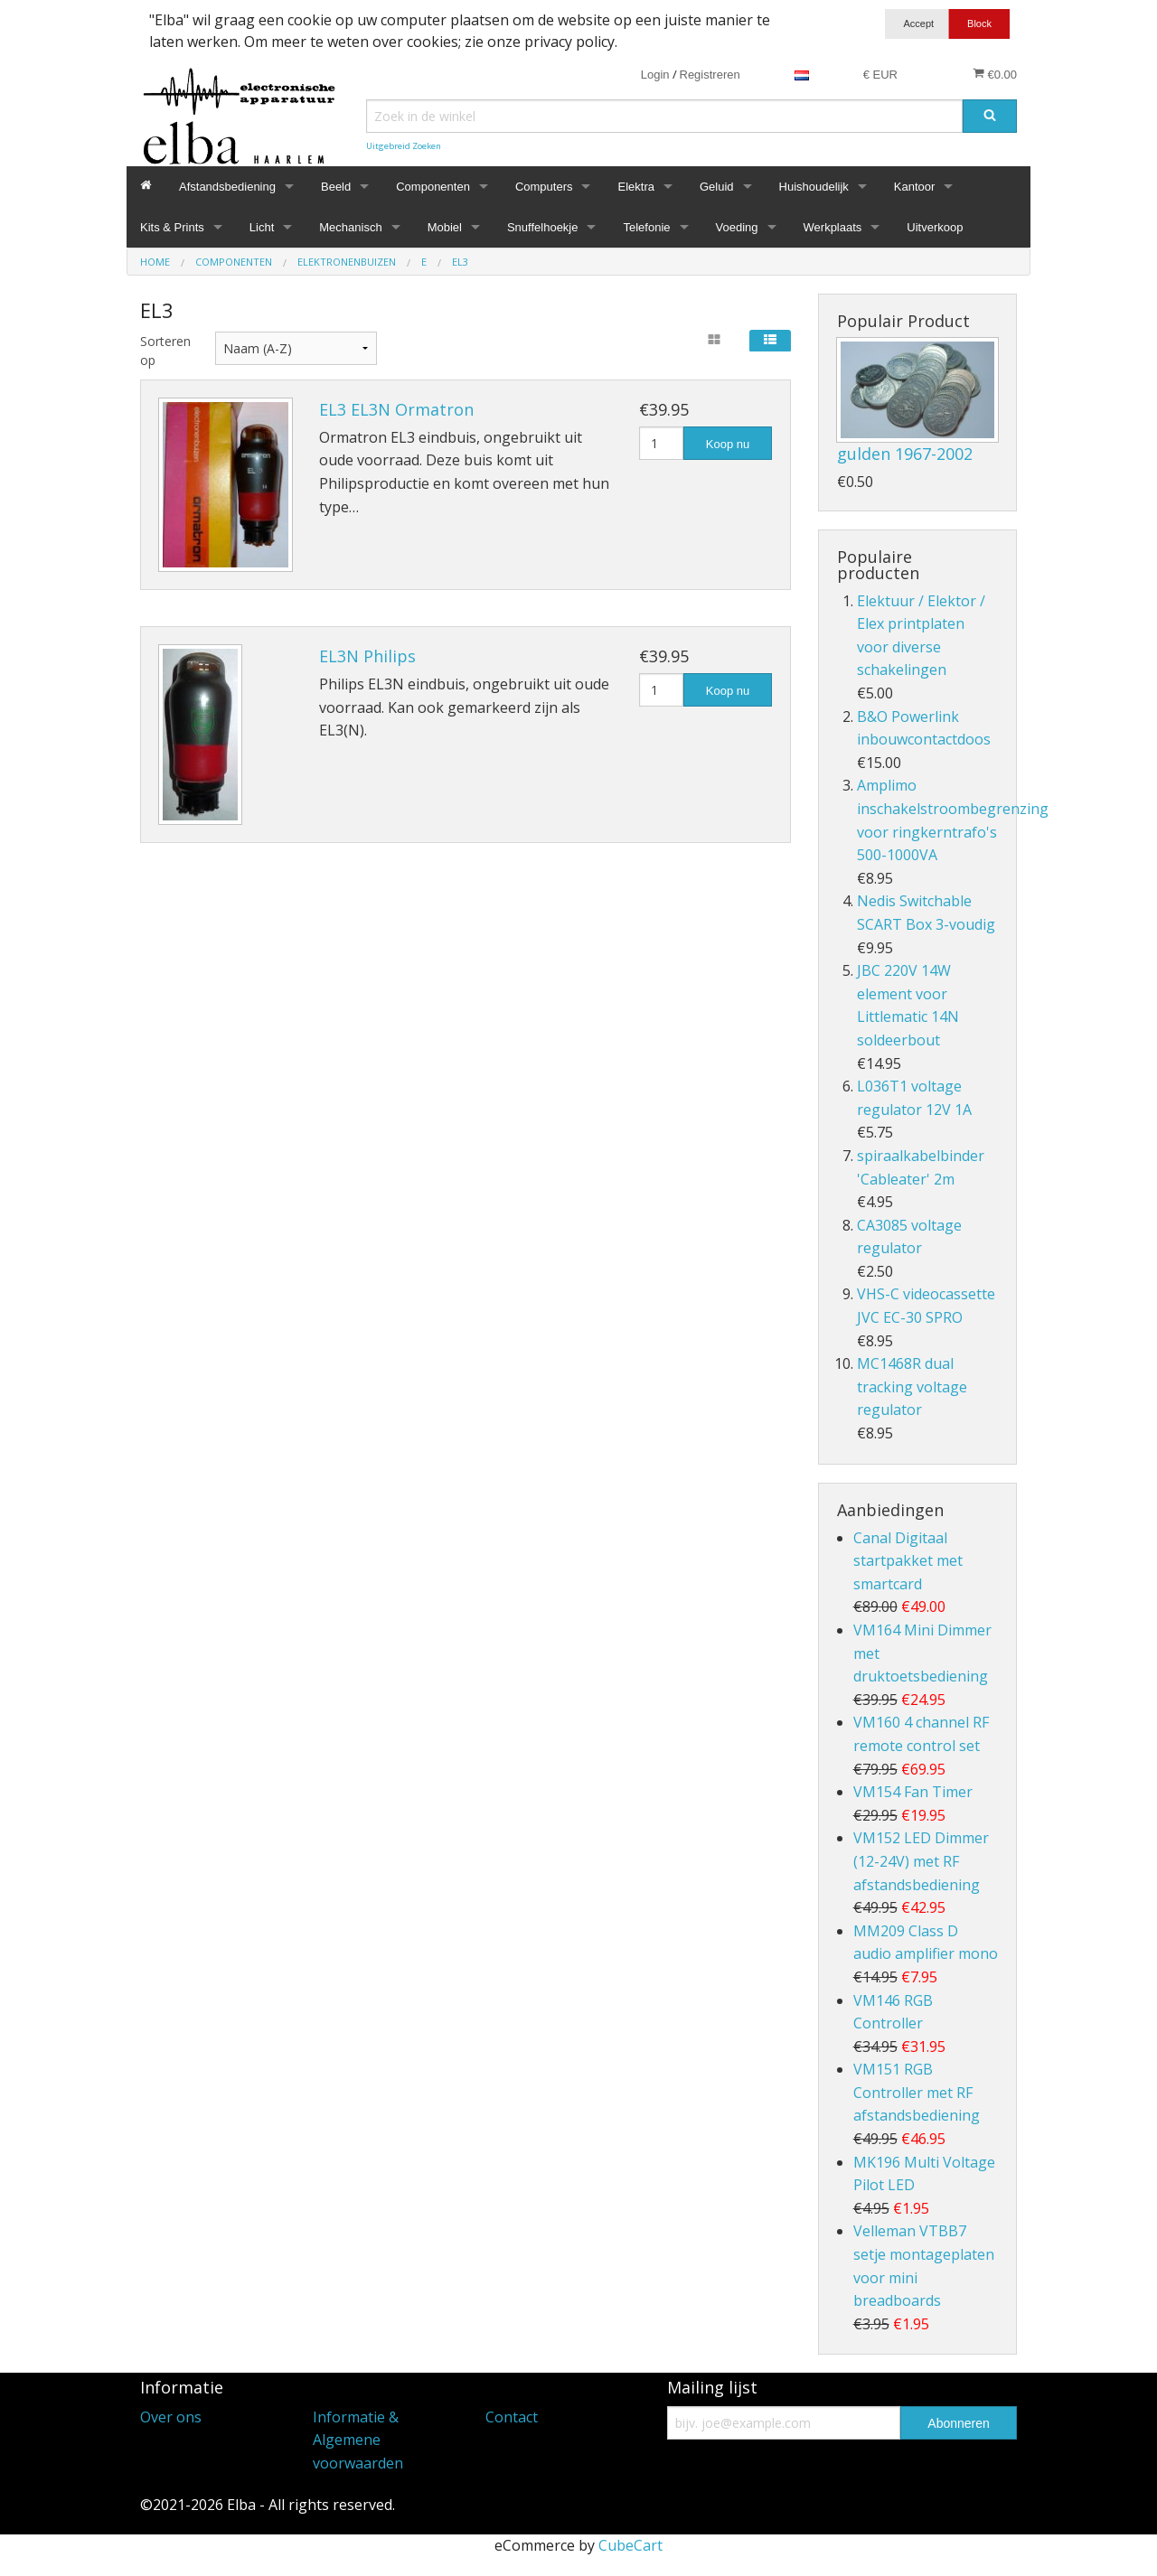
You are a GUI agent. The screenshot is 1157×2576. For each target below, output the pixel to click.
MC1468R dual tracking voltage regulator (912, 1386)
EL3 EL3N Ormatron (396, 409)
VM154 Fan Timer (913, 1792)
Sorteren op (164, 351)
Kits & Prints (172, 227)
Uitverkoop (935, 227)
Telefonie (646, 227)
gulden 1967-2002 (905, 453)
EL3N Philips (367, 656)
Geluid (717, 186)
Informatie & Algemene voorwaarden (358, 2440)
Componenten (433, 186)
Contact (511, 2417)
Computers (544, 186)
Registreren (710, 74)
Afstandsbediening (227, 186)
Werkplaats (833, 227)
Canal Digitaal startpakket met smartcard (908, 1561)
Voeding (737, 227)
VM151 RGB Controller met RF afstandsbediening (916, 2092)
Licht (261, 227)
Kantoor (915, 186)
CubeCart (630, 2545)
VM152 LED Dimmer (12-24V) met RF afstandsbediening (921, 1861)
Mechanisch (350, 227)
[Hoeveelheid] (661, 443)
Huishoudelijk (814, 186)
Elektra (635, 186)
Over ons (171, 2417)
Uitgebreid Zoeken (403, 146)
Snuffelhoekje (542, 227)
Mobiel (445, 227)
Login (655, 74)
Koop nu (727, 444)
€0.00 (995, 74)
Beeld (336, 186)
